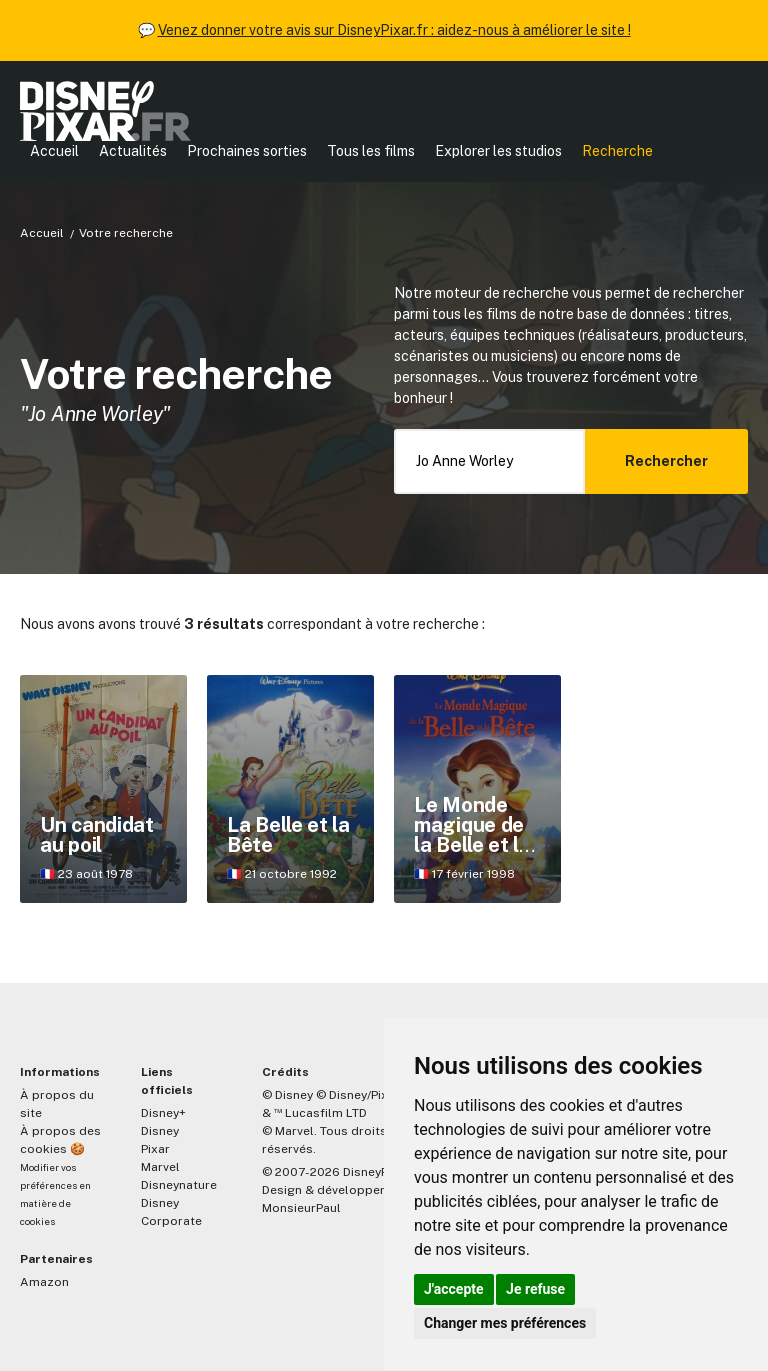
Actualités (133, 151)
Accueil (54, 151)
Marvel (160, 1167)
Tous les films (371, 151)
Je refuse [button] (535, 1289)
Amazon (44, 1282)
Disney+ (163, 1113)
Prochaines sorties (247, 151)
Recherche (617, 151)
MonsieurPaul (301, 1208)
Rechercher (666, 461)
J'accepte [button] (454, 1289)
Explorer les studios (498, 151)
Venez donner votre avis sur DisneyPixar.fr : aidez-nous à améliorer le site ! (394, 30)
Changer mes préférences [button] (505, 1323)
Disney (160, 1131)
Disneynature (179, 1185)
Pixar (155, 1149)
